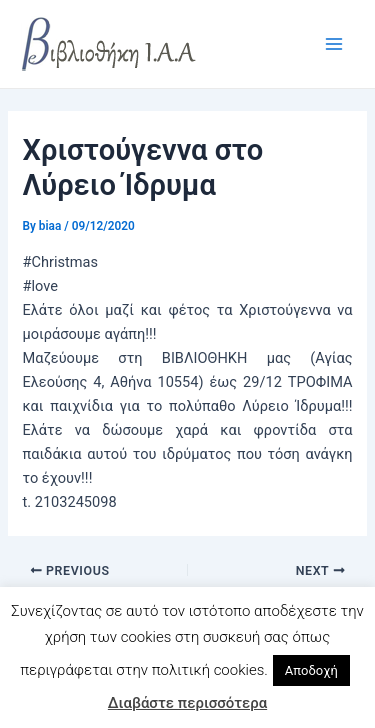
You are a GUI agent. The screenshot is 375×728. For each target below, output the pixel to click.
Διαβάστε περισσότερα (187, 703)
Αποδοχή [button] (311, 670)
